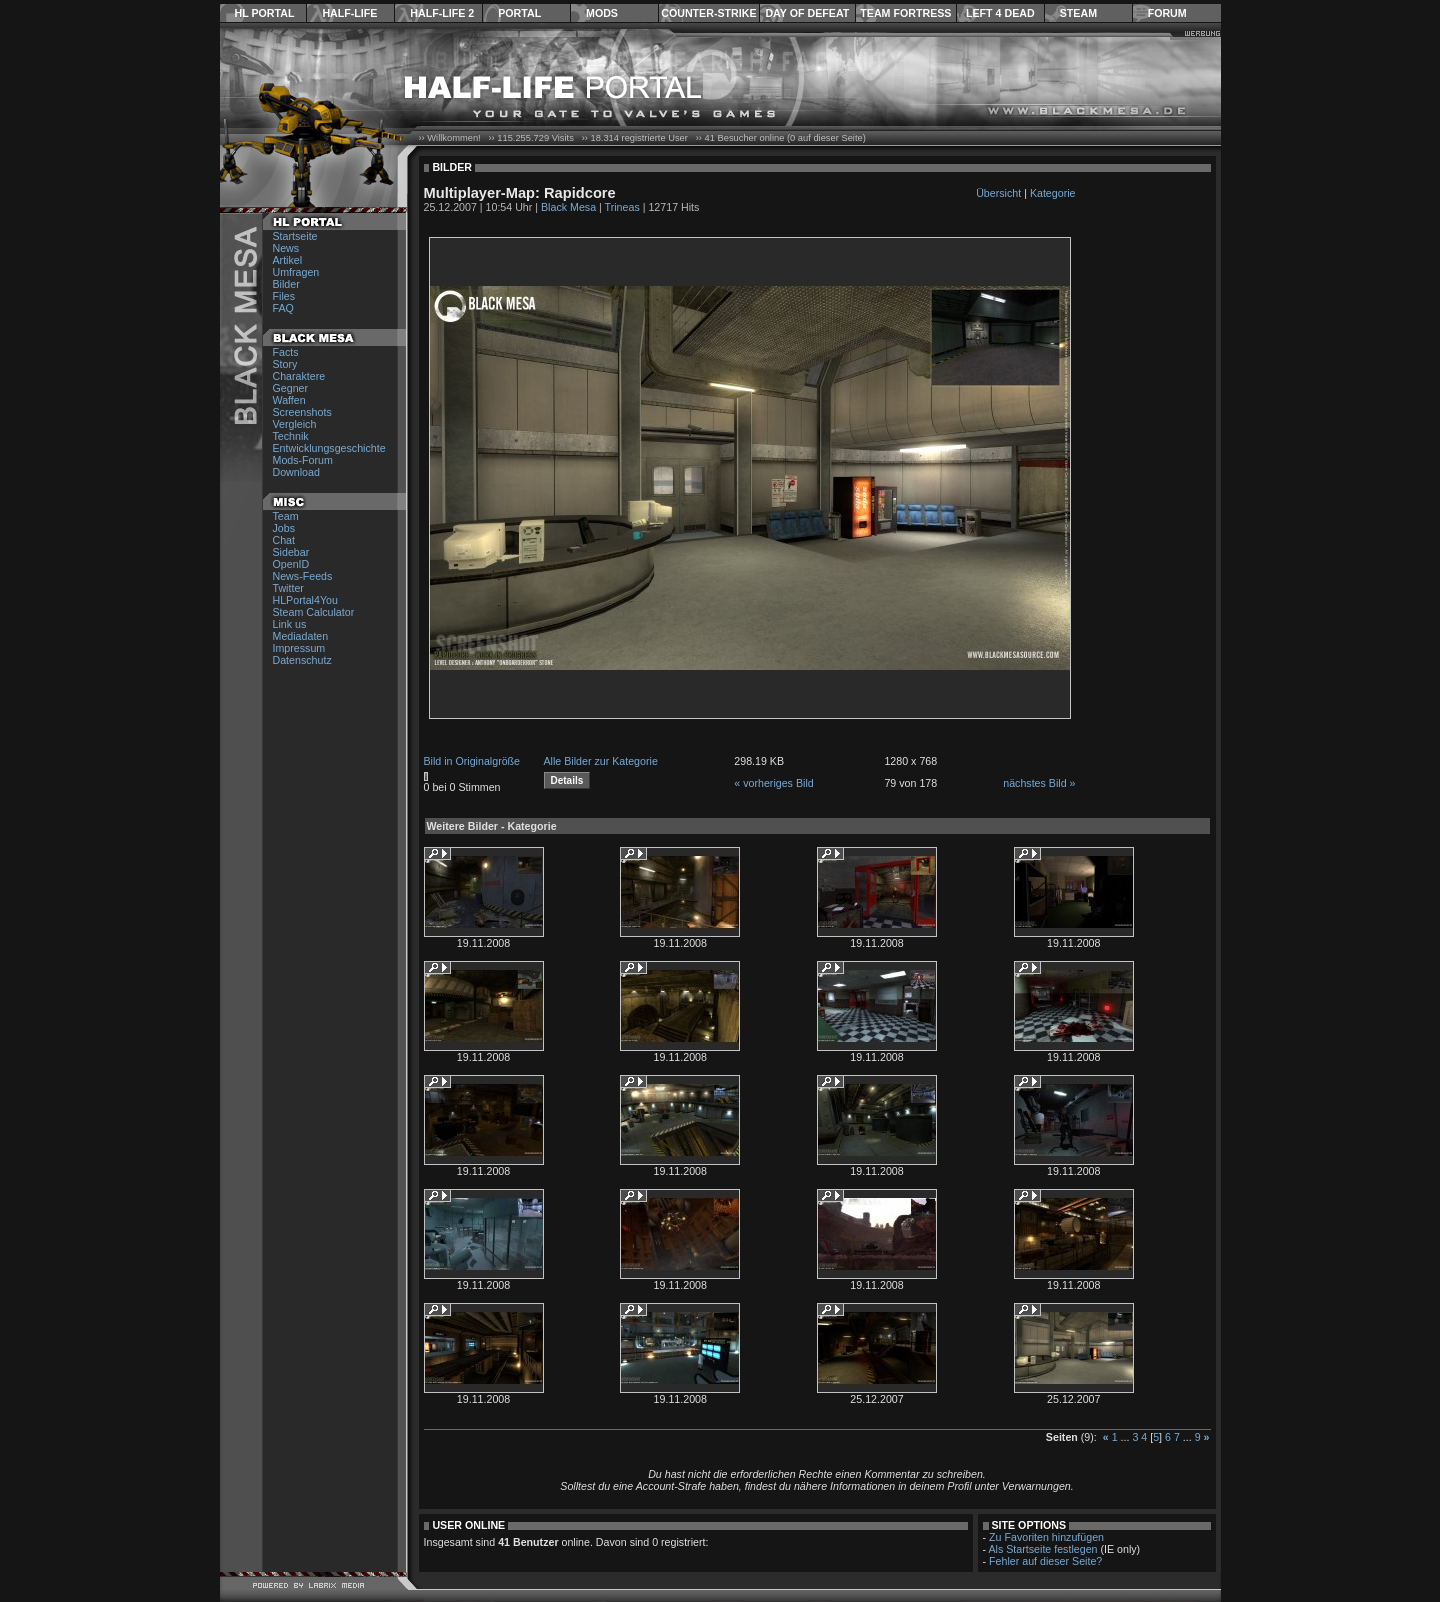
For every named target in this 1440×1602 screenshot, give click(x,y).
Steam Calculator (314, 612)
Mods (602, 13)
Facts (286, 352)
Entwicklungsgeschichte (329, 448)
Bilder (286, 284)
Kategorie (1053, 193)
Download (296, 472)
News (286, 248)
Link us (290, 624)
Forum (1167, 13)
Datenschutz (302, 660)
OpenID (291, 564)
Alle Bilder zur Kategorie (601, 761)
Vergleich (295, 424)
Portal (519, 13)
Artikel (288, 260)
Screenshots (302, 412)
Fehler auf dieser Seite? (1045, 1561)
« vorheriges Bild (773, 783)
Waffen (289, 400)
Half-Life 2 (442, 13)
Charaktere (299, 376)
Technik (291, 436)
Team (286, 516)
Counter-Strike (708, 13)
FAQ (283, 308)
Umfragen (296, 272)
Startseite (295, 236)
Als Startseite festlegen (1043, 1549)
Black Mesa (568, 207)
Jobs (284, 528)
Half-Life (349, 13)
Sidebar (291, 552)
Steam (1078, 13)
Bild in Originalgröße (472, 761)
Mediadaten (301, 636)
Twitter (288, 588)
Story (285, 364)
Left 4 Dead (1000, 13)
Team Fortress (905, 13)
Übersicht (998, 193)
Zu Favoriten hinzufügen (1046, 1537)
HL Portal (265, 13)
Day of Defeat (807, 13)
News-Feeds (303, 576)
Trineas (622, 207)
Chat (284, 540)
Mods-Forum (303, 460)
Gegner (291, 388)
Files (284, 296)
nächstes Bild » (1039, 783)
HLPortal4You (305, 600)
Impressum (299, 648)
